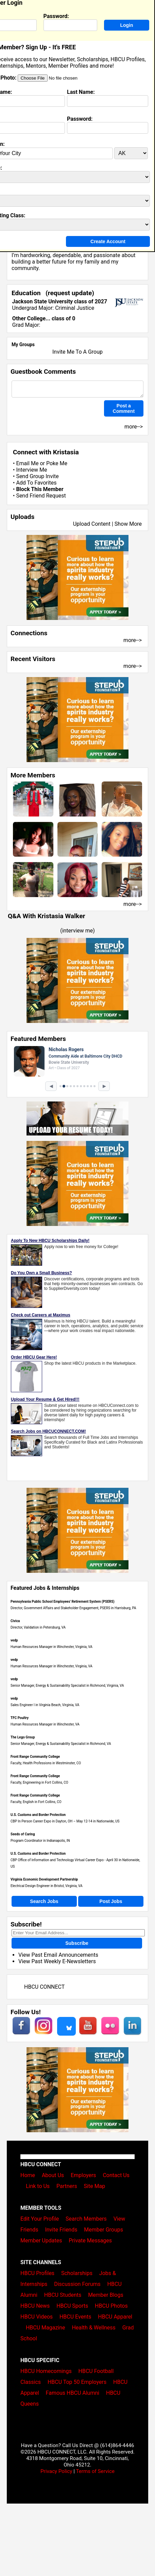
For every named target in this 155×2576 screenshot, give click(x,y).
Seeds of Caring (23, 1834)
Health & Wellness (93, 2327)
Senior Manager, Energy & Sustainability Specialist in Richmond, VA (61, 1744)
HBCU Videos (36, 2316)
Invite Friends (61, 2229)
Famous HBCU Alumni (73, 2393)
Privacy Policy (56, 2471)
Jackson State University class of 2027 (59, 301)
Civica (15, 1621)
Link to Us (38, 2186)
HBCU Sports (72, 2306)
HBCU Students (63, 2295)
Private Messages (90, 2240)
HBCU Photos (111, 2306)
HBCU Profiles (37, 2273)
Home (27, 2175)
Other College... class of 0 (43, 318)
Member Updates (41, 2240)
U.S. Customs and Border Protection (38, 1815)
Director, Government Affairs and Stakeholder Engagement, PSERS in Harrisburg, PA (73, 1608)
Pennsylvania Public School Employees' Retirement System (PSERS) (63, 1601)
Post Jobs (111, 1901)
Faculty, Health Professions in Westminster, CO (46, 1763)
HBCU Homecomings (46, 2371)
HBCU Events (75, 2316)
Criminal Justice (74, 308)
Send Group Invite (37, 476)
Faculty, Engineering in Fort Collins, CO (39, 1782)
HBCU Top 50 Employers (77, 2382)
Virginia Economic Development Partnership (44, 1879)
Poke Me (56, 463)
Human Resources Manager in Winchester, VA (45, 1724)
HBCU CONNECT (44, 1987)
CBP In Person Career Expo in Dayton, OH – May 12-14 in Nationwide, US (65, 1821)
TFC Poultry (20, 1718)
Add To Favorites (36, 482)
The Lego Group (23, 1737)
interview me (77, 930)
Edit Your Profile (39, 2219)
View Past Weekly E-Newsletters (57, 1961)
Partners (66, 2186)
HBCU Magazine (45, 2327)
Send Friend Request (41, 495)
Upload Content (91, 524)
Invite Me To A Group (77, 352)
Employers (83, 2175)
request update (70, 293)
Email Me (27, 463)
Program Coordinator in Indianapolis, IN (40, 1840)
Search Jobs (44, 1901)
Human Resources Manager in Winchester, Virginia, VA (51, 1647)
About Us (53, 2175)
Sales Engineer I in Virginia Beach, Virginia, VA (45, 1705)
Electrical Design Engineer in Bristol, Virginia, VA (47, 1886)
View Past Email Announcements (58, 1955)
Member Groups (103, 2229)
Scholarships (76, 2273)
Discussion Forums (77, 2284)
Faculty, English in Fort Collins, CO (36, 1802)
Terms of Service (95, 2471)
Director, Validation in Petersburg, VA (38, 1627)
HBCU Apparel (115, 2316)
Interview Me (31, 470)
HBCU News (35, 2306)
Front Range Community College (35, 1756)
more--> (132, 640)
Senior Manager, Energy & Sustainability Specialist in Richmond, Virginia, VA (67, 1685)
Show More (128, 524)
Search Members (86, 2219)
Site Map (94, 2186)
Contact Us (116, 2175)
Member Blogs (105, 2295)
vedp (14, 1640)
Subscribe (76, 1943)
